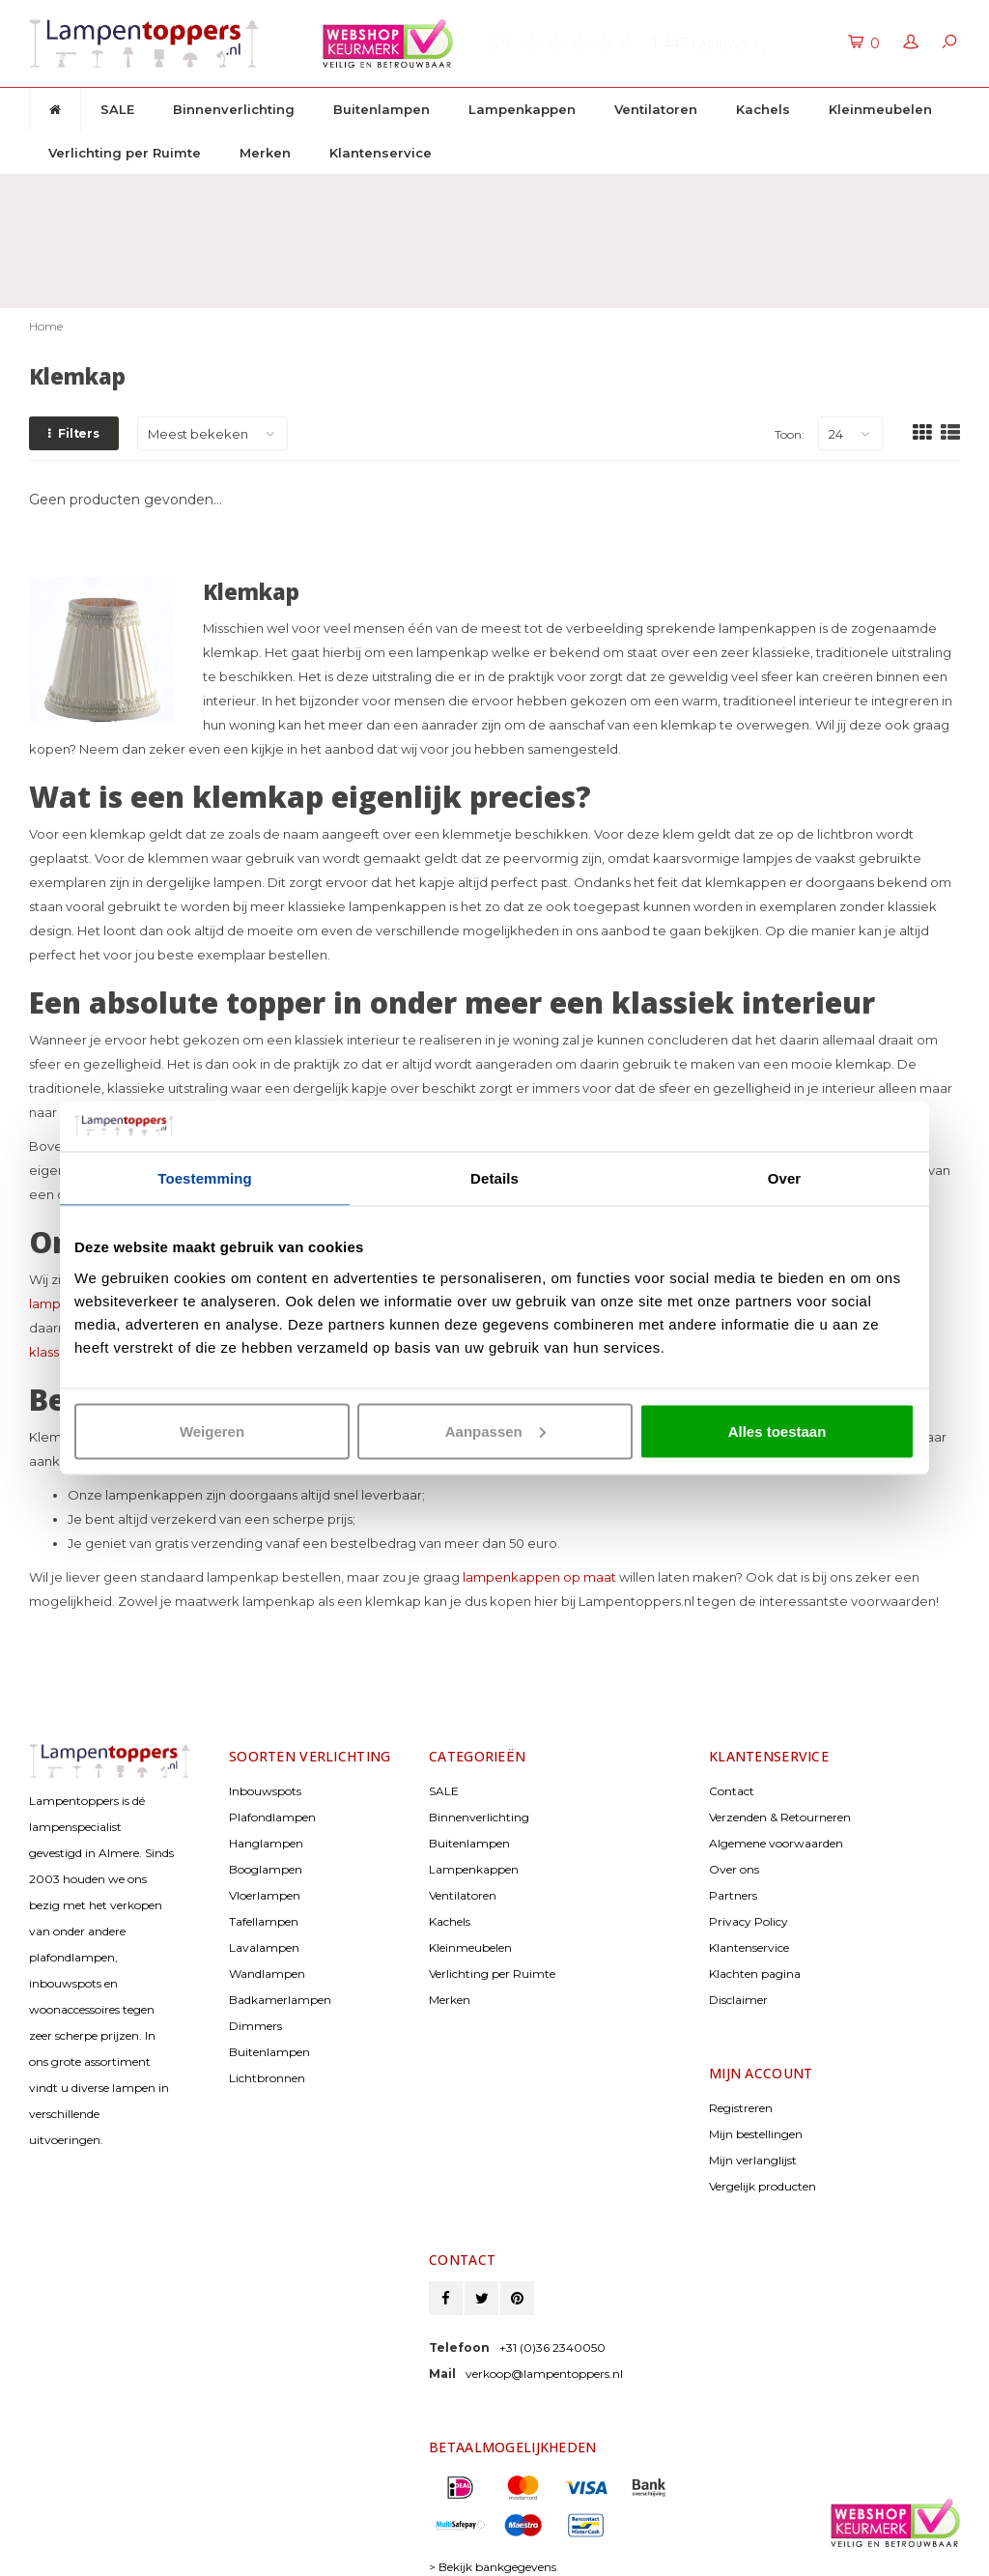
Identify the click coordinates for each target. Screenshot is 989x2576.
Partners (733, 1798)
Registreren (741, 2011)
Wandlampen (267, 1877)
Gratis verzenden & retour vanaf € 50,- (163, 192)
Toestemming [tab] (204, 1178)
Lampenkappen (522, 109)
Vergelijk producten (762, 2089)
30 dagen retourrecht (431, 192)
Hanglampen (266, 1746)
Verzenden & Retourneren (780, 1720)
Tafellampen (263, 1825)
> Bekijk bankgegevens (492, 2470)
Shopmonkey (185, 2555)
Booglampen (265, 1772)
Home (46, 229)
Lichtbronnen (267, 1981)
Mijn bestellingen (756, 2037)
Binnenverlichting (234, 109)
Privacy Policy (748, 1825)
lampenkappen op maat (539, 1480)
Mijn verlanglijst (753, 2063)
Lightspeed (57, 2555)
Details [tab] (494, 1178)
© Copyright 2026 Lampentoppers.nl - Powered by (155, 2540)
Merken (265, 152)
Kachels (763, 109)
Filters (73, 336)
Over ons (734, 1772)
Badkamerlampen (280, 1903)
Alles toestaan (777, 1430)
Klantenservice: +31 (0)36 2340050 (847, 192)
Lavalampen (264, 1851)
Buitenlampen (381, 109)
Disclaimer (738, 1903)
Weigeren (212, 1430)
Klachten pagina (755, 1877)
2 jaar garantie (624, 192)
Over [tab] (785, 1178)
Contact (731, 1694)
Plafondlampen (272, 1720)
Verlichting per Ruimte (124, 152)
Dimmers (255, 1929)
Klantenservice (380, 152)
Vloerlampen (264, 1798)
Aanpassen (495, 1430)
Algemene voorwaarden (776, 1746)
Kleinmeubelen (880, 109)
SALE (117, 109)
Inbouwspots (265, 1694)
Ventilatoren (655, 109)
